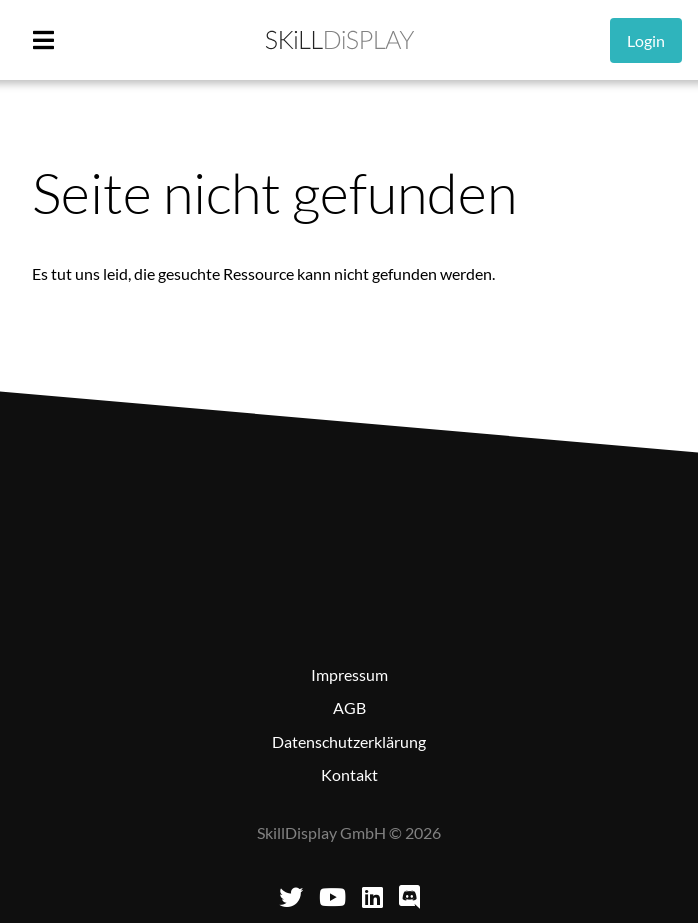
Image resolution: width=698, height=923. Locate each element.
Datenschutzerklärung (349, 741)
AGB (349, 707)
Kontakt (349, 774)
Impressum (349, 674)
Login (646, 40)
